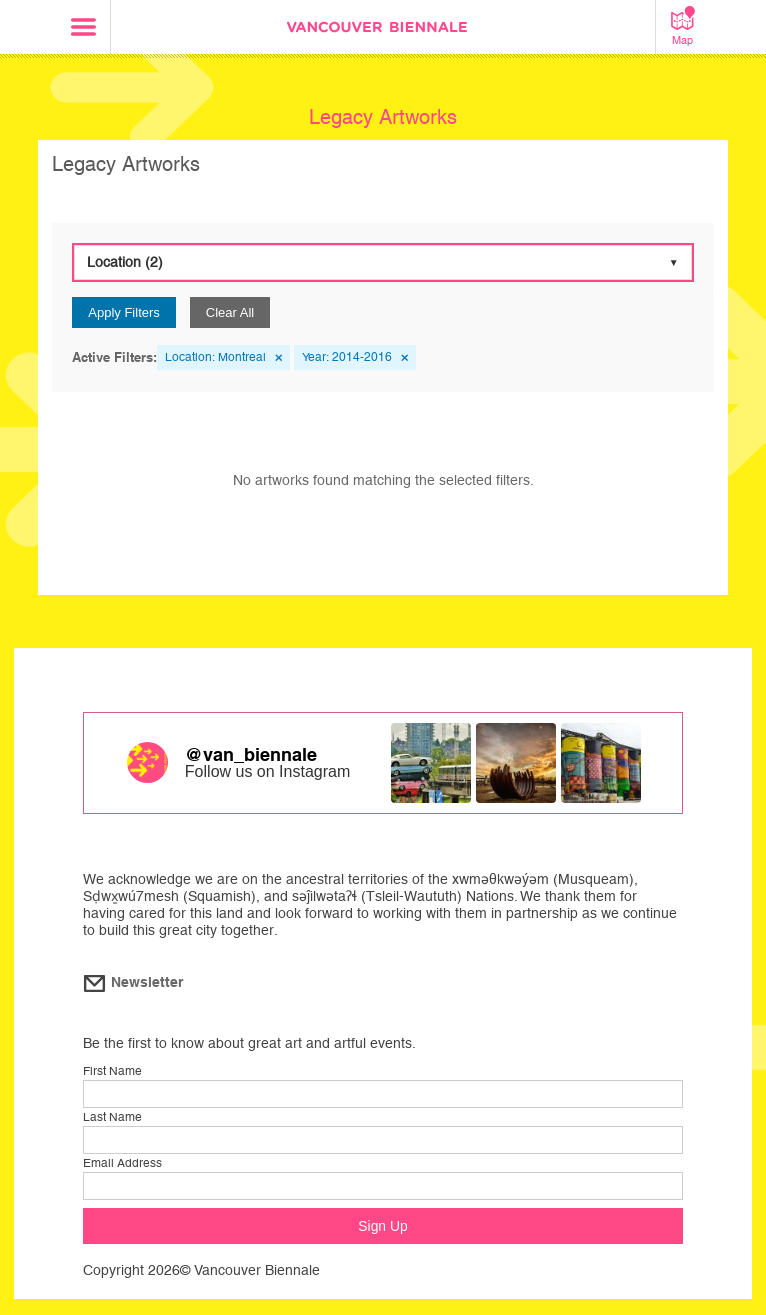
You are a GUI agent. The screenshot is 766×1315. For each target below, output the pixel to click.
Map (683, 26)
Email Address (122, 1163)
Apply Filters (124, 312)
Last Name (112, 1117)
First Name (112, 1071)
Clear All (230, 312)
